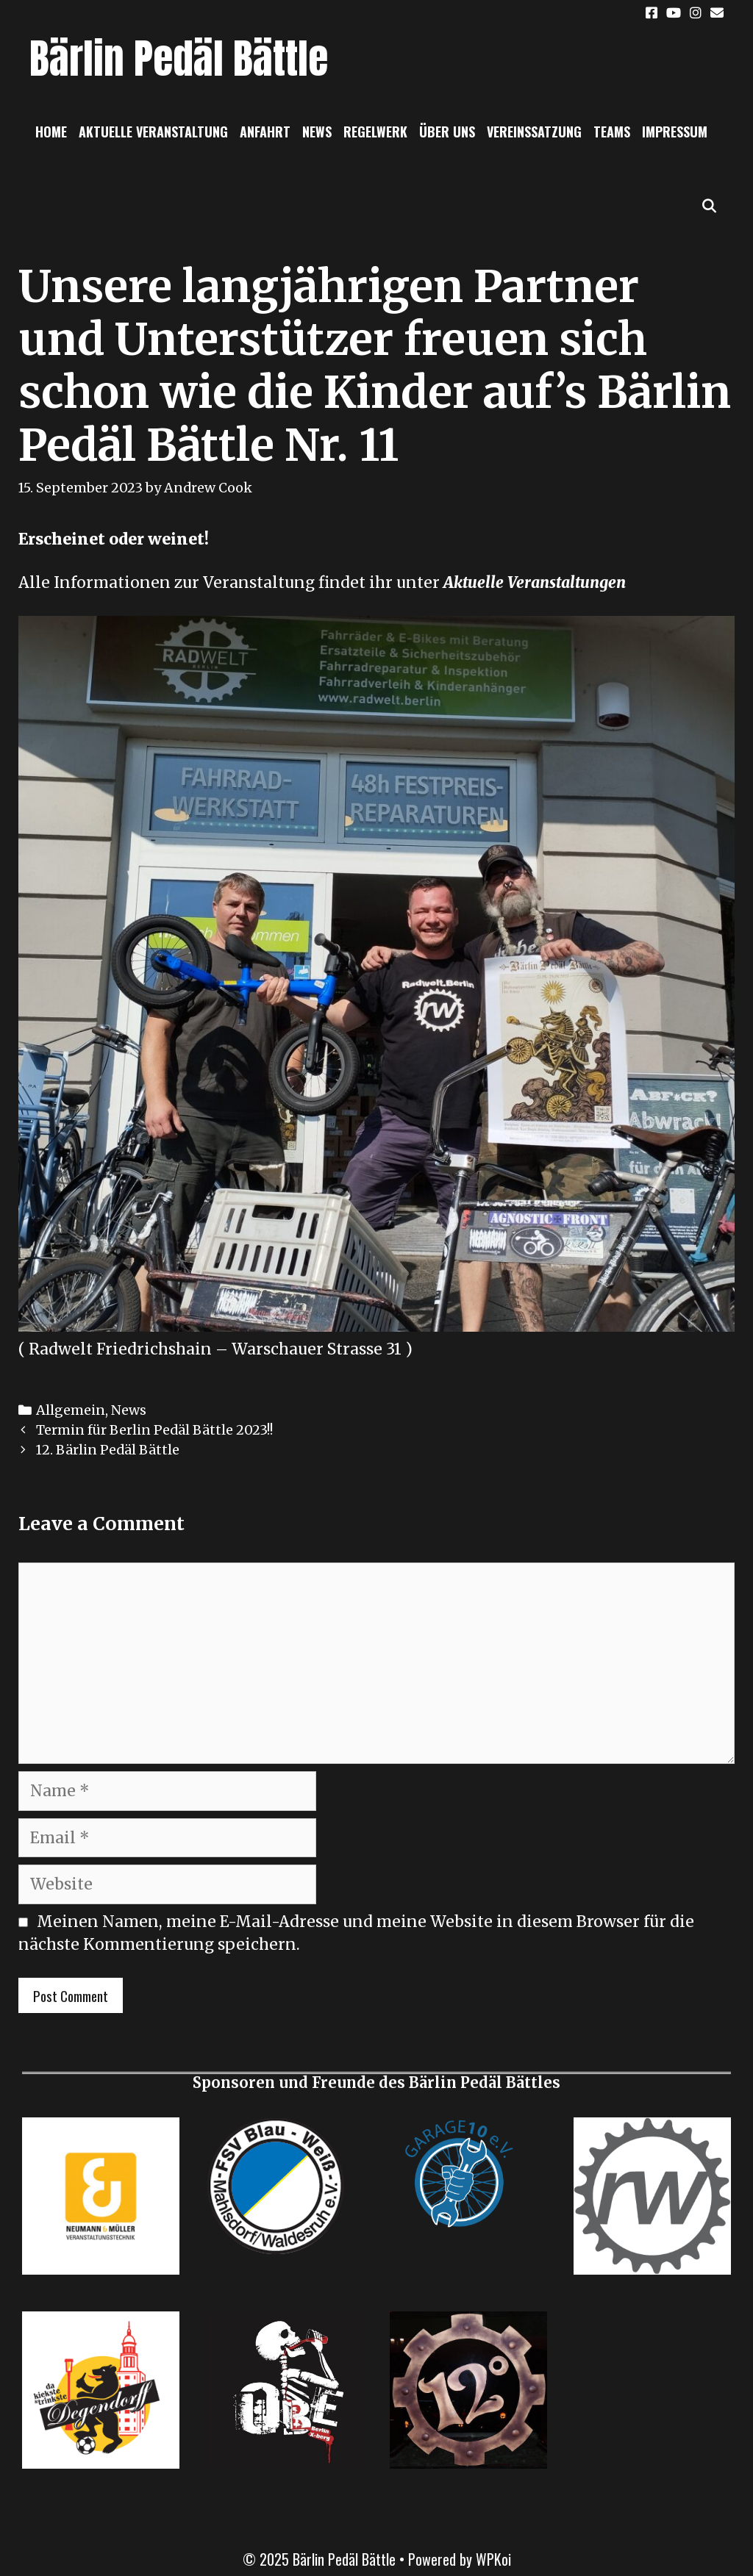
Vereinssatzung (534, 131)
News (317, 131)
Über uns (447, 131)
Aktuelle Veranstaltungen (534, 582)
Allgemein (70, 1410)
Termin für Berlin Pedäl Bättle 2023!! (154, 1429)
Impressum (674, 131)
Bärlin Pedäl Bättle (178, 58)
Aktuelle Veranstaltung (153, 131)
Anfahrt (265, 131)
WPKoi (493, 2559)
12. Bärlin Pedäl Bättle (107, 1449)
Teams (611, 131)
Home (51, 131)
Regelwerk (375, 131)
